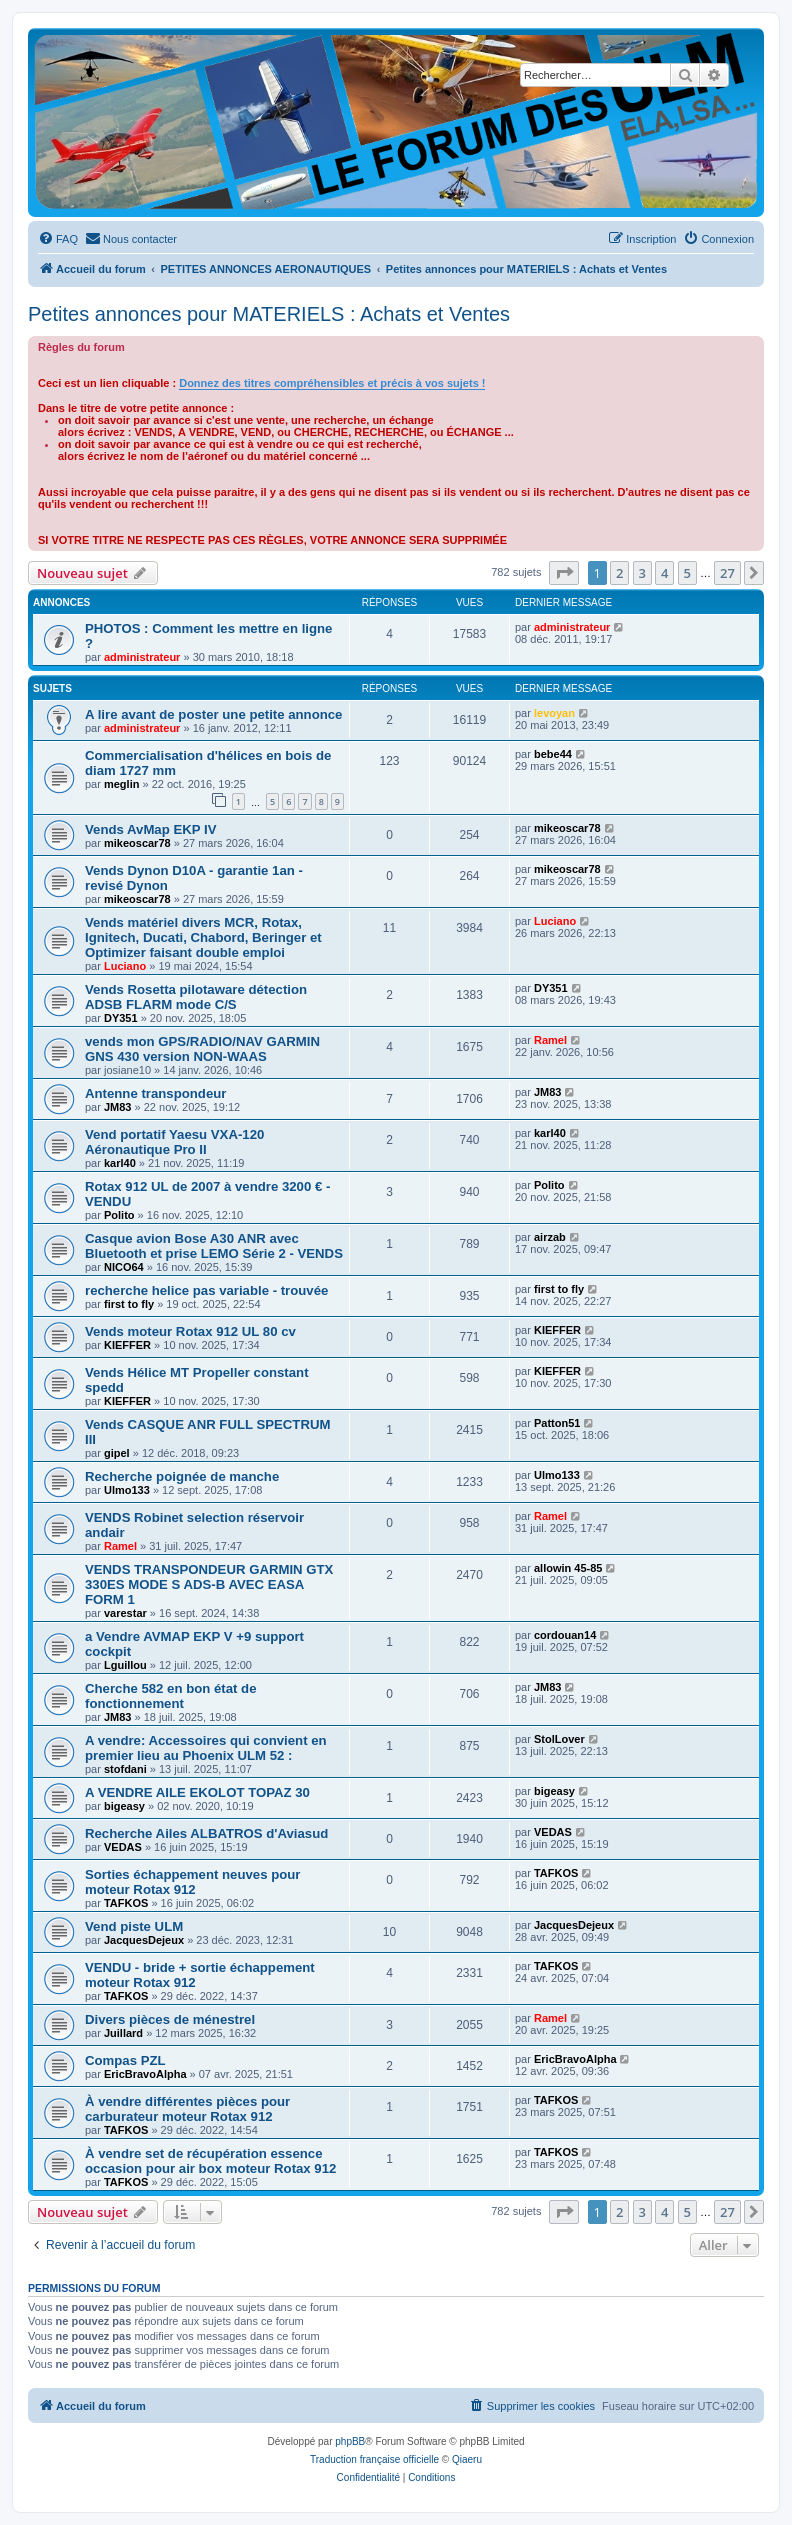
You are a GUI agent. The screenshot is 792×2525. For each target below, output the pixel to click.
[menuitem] (58, 239)
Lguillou (125, 1665)
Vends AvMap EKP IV (150, 829)
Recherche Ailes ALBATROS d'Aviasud (206, 1833)
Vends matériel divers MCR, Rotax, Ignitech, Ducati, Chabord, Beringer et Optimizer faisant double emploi (203, 937)
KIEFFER (127, 1345)
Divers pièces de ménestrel (170, 2019)
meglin (121, 784)
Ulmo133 (127, 1490)
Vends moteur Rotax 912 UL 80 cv (190, 1331)
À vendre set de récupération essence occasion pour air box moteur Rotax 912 (210, 2161)
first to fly (129, 1304)
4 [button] (664, 573)
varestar (125, 1613)
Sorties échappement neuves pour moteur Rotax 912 (192, 1882)
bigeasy (124, 1806)
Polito (119, 1215)
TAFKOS (126, 1903)
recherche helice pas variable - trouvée (206, 1290)
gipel (117, 1453)
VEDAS (123, 1847)
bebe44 (553, 754)
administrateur (142, 657)
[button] (564, 573)
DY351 (121, 1018)
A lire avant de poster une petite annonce (213, 714)
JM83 (118, 1107)
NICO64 (124, 1267)
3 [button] (642, 573)
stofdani (125, 1769)
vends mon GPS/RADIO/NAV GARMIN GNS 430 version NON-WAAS (202, 1049)
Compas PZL (125, 2060)
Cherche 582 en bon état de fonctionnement (171, 1696)
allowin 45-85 (568, 1568)
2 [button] (619, 573)
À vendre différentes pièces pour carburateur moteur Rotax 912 (187, 2109)
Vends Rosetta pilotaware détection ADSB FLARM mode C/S (196, 997)
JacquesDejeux (144, 1940)
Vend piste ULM (134, 1926)
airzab (550, 1237)
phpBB (350, 2441)
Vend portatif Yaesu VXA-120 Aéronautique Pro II (174, 1142)
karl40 (120, 1163)
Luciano (125, 966)
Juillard (123, 2033)
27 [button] (727, 573)
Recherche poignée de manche (182, 1476)
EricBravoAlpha (145, 2074)
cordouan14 (565, 1635)
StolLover (559, 1739)
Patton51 (557, 1423)
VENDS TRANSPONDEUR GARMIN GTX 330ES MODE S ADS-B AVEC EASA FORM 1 (209, 1584)
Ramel (550, 1040)
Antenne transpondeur (155, 1093)
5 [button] (687, 573)
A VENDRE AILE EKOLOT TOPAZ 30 (197, 1792)
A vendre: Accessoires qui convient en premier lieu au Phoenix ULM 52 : (206, 1748)
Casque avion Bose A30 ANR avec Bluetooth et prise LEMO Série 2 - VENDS (214, 1246)
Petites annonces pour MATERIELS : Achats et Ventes (269, 314)
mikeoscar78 (137, 843)
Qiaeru (467, 2459)
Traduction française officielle (374, 2459)
